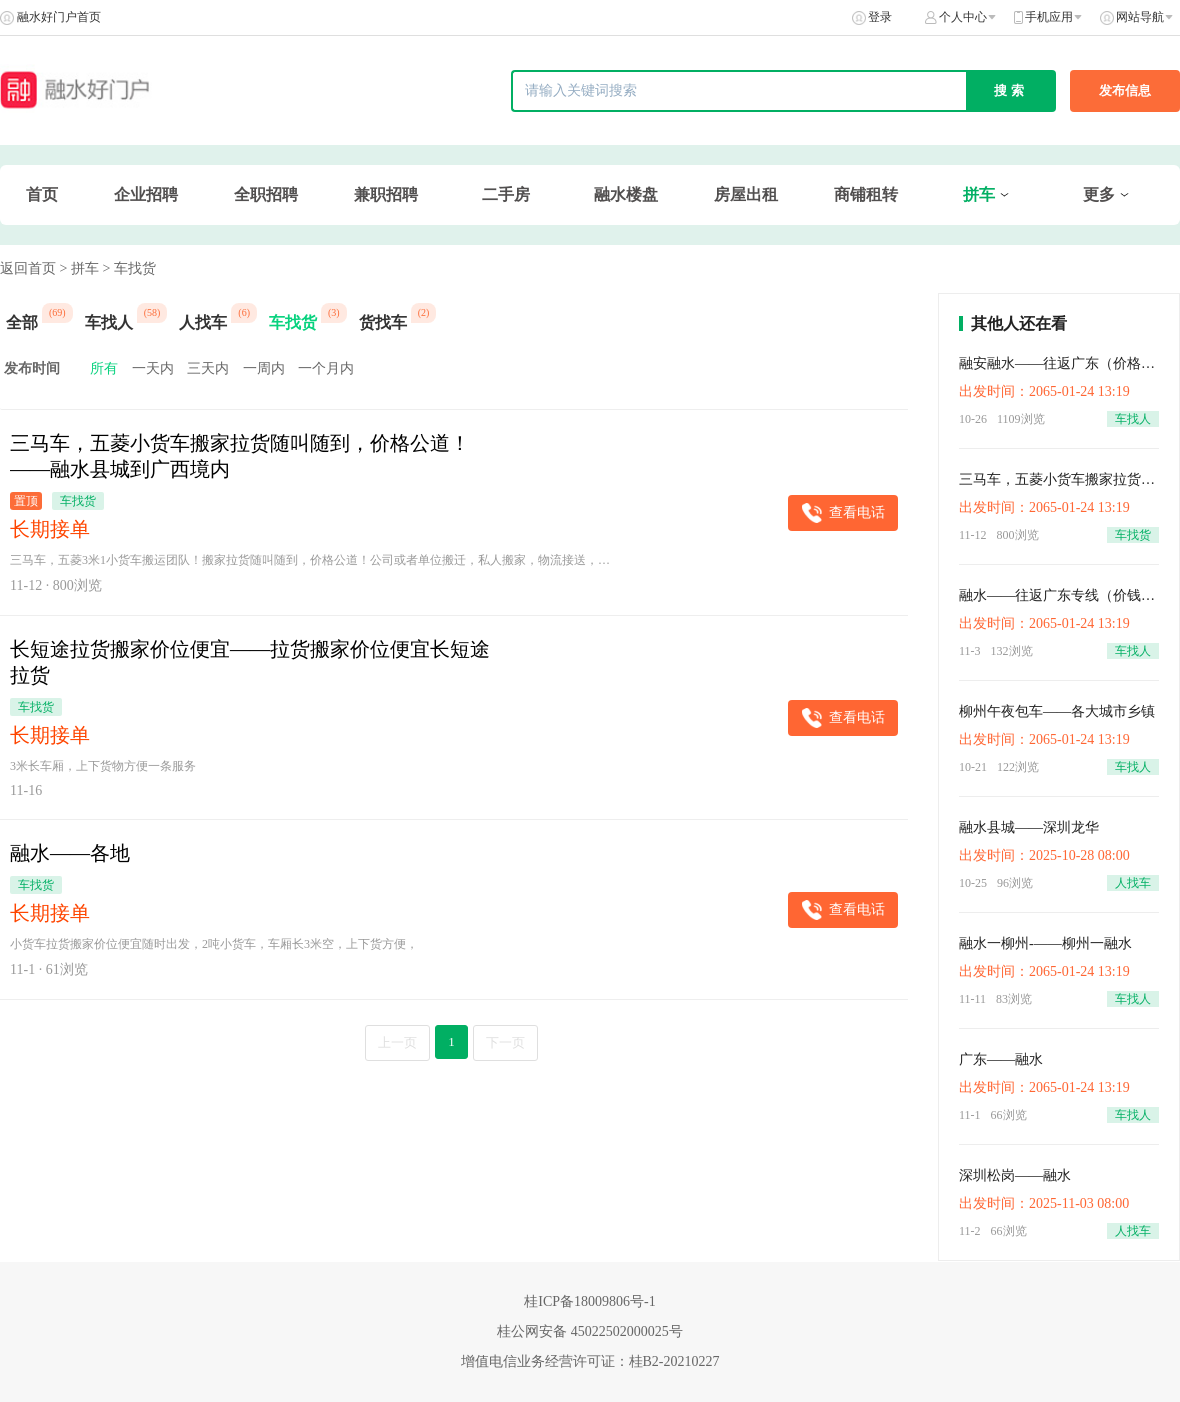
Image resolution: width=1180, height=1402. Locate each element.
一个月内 (326, 368)
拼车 (979, 194)
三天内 (208, 368)
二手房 (506, 194)
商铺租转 (866, 194)
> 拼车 (79, 268)
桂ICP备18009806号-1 (589, 1301)
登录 (880, 17)
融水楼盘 (626, 194)
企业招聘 (146, 194)
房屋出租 (746, 194)
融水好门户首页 (59, 17)
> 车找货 (128, 268)
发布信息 (1125, 90)
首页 (42, 194)
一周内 (264, 368)
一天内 (153, 368)
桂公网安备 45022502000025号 (590, 1331)
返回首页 (28, 268)
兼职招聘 (386, 194)
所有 (104, 368)
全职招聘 (266, 194)
